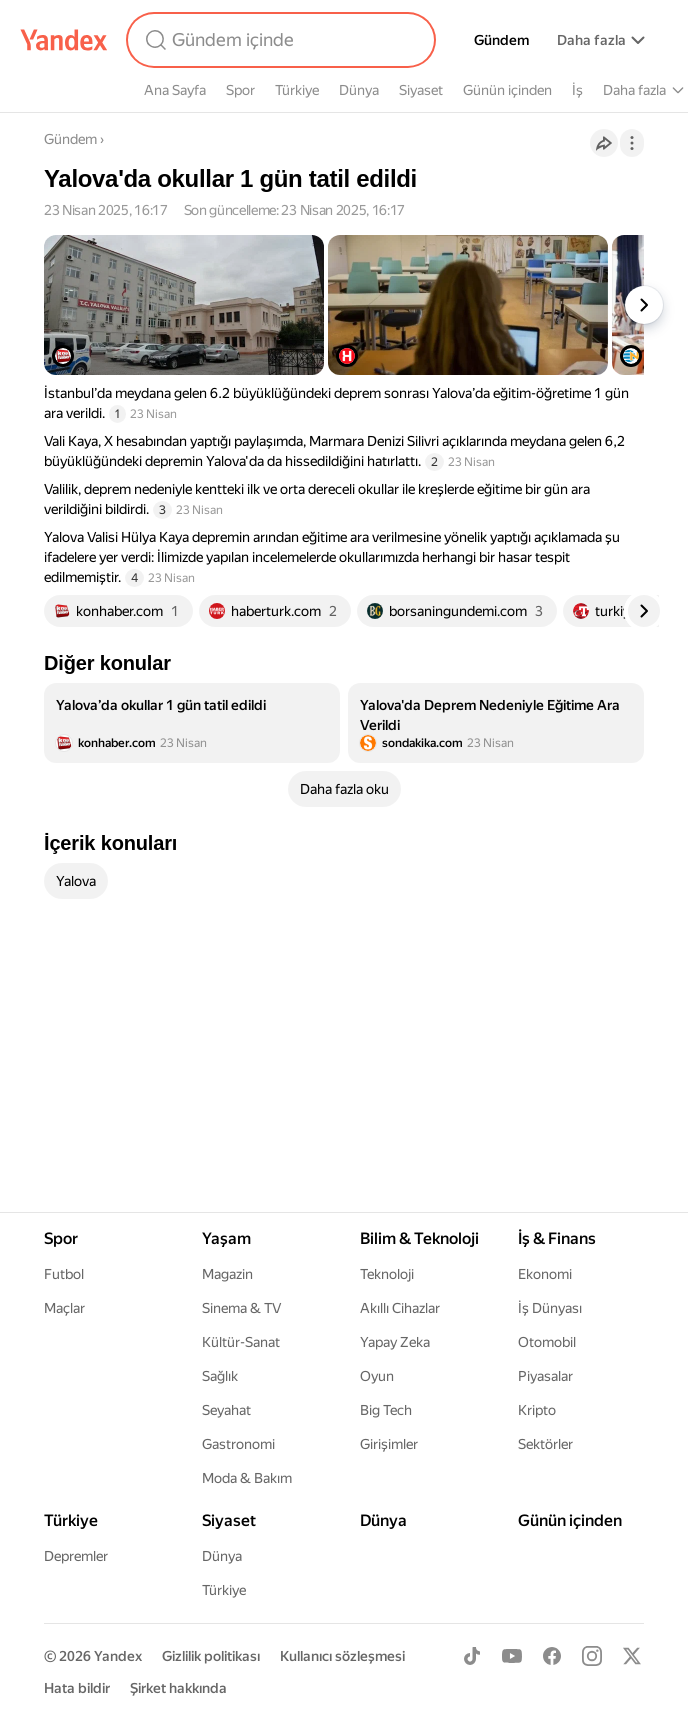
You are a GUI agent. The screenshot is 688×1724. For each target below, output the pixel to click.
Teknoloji (387, 1274)
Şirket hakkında (178, 1688)
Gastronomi (238, 1444)
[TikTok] (472, 1656)
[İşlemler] (632, 143)
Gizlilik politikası (211, 1656)
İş (577, 90)
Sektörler (545, 1444)
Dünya (359, 90)
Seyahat (226, 1410)
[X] (632, 1656)
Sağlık (220, 1376)
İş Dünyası (550, 1308)
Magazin (227, 1274)
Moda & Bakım (247, 1478)
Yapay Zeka (395, 1342)
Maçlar (64, 1308)
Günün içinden (507, 90)
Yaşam (226, 1238)
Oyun (377, 1376)
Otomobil (547, 1342)
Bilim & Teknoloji (419, 1238)
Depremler (76, 1556)
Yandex (118, 1656)
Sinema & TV (241, 1308)
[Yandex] (64, 40)
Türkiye (297, 90)
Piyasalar (545, 1376)
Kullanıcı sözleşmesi (342, 1656)
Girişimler (389, 1444)
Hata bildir (77, 1688)
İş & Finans (557, 1238)
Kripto (537, 1410)
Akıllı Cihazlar (400, 1308)
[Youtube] (512, 1656)
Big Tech (386, 1410)
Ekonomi (545, 1274)
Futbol (64, 1274)
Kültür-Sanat (241, 1342)
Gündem (501, 40)
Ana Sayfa (175, 90)
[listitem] (192, 723)
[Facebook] (552, 1656)
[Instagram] (592, 1656)
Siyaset (421, 90)
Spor (240, 90)
